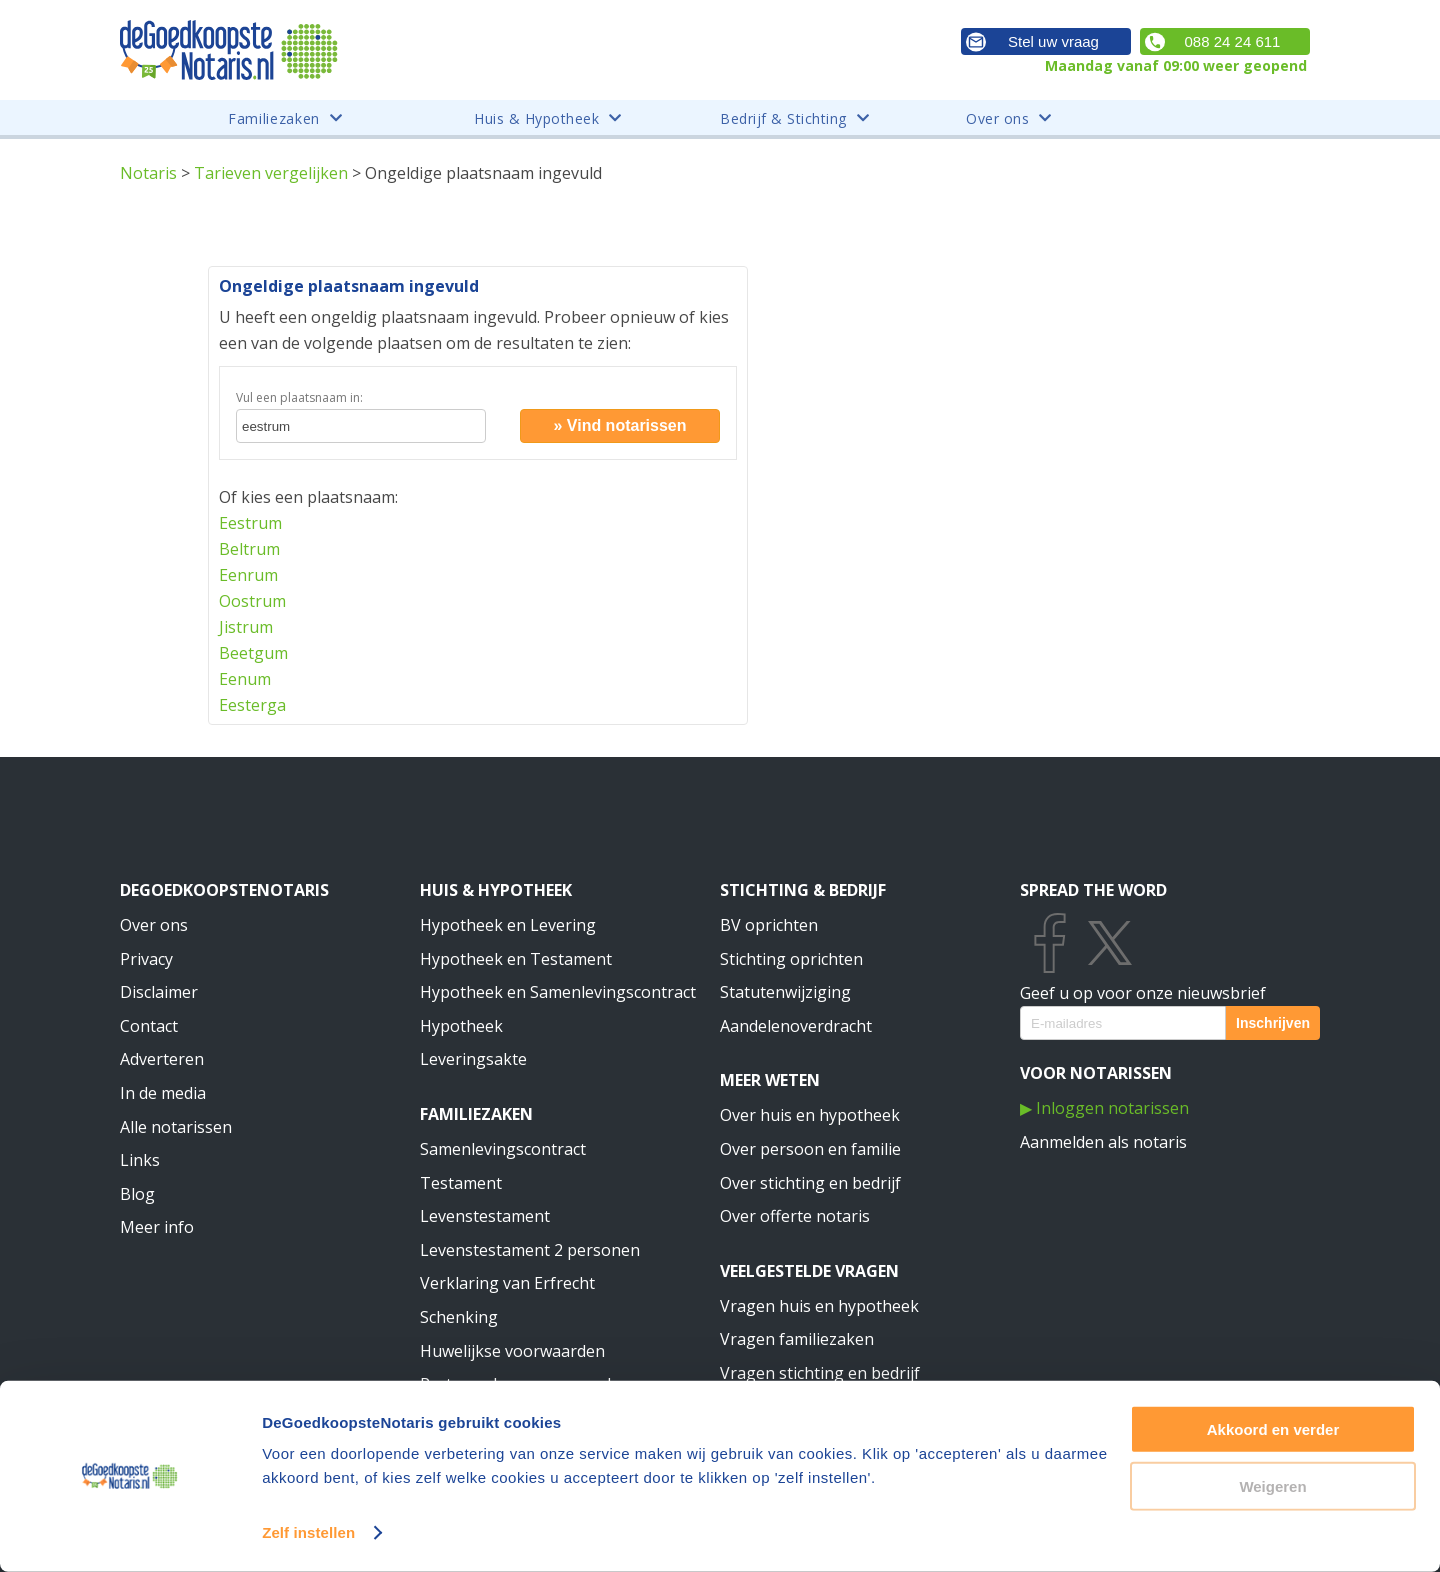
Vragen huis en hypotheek (819, 1306)
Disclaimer (159, 992)
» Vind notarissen (619, 425)
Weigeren (1272, 1485)
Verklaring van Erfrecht (507, 1283)
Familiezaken (476, 1114)
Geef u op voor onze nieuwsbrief (1143, 993)
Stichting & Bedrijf (803, 890)
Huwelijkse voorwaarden (512, 1351)
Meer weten (770, 1080)
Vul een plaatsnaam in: (299, 397)
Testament (461, 1183)
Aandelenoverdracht (796, 1026)
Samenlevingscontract (503, 1149)
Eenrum (248, 575)
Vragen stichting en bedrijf (820, 1373)
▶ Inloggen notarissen (1104, 1108)
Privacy (146, 959)
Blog (137, 1194)
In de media (163, 1093)
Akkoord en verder (1273, 1429)
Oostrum (252, 601)
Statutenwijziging (785, 992)
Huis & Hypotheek (496, 890)
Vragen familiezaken (797, 1339)
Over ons (154, 925)
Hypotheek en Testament (516, 959)
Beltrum (249, 549)
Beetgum (253, 653)
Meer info (157, 1227)
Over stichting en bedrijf (810, 1183)
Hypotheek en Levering (508, 925)
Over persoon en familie (810, 1149)
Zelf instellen (308, 1532)
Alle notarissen (176, 1127)
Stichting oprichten (791, 959)
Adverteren (162, 1059)
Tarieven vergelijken (271, 173)
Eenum (245, 679)
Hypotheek (461, 1026)
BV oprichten (769, 925)
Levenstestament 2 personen (530, 1250)
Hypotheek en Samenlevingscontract (558, 992)
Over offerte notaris (795, 1216)
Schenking (459, 1317)
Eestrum (250, 523)
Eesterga (252, 705)
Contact (149, 1026)
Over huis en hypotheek (810, 1115)
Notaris (148, 173)
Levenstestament (485, 1216)
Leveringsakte (473, 1059)
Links (140, 1160)
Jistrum (246, 627)
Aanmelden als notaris (1103, 1142)
